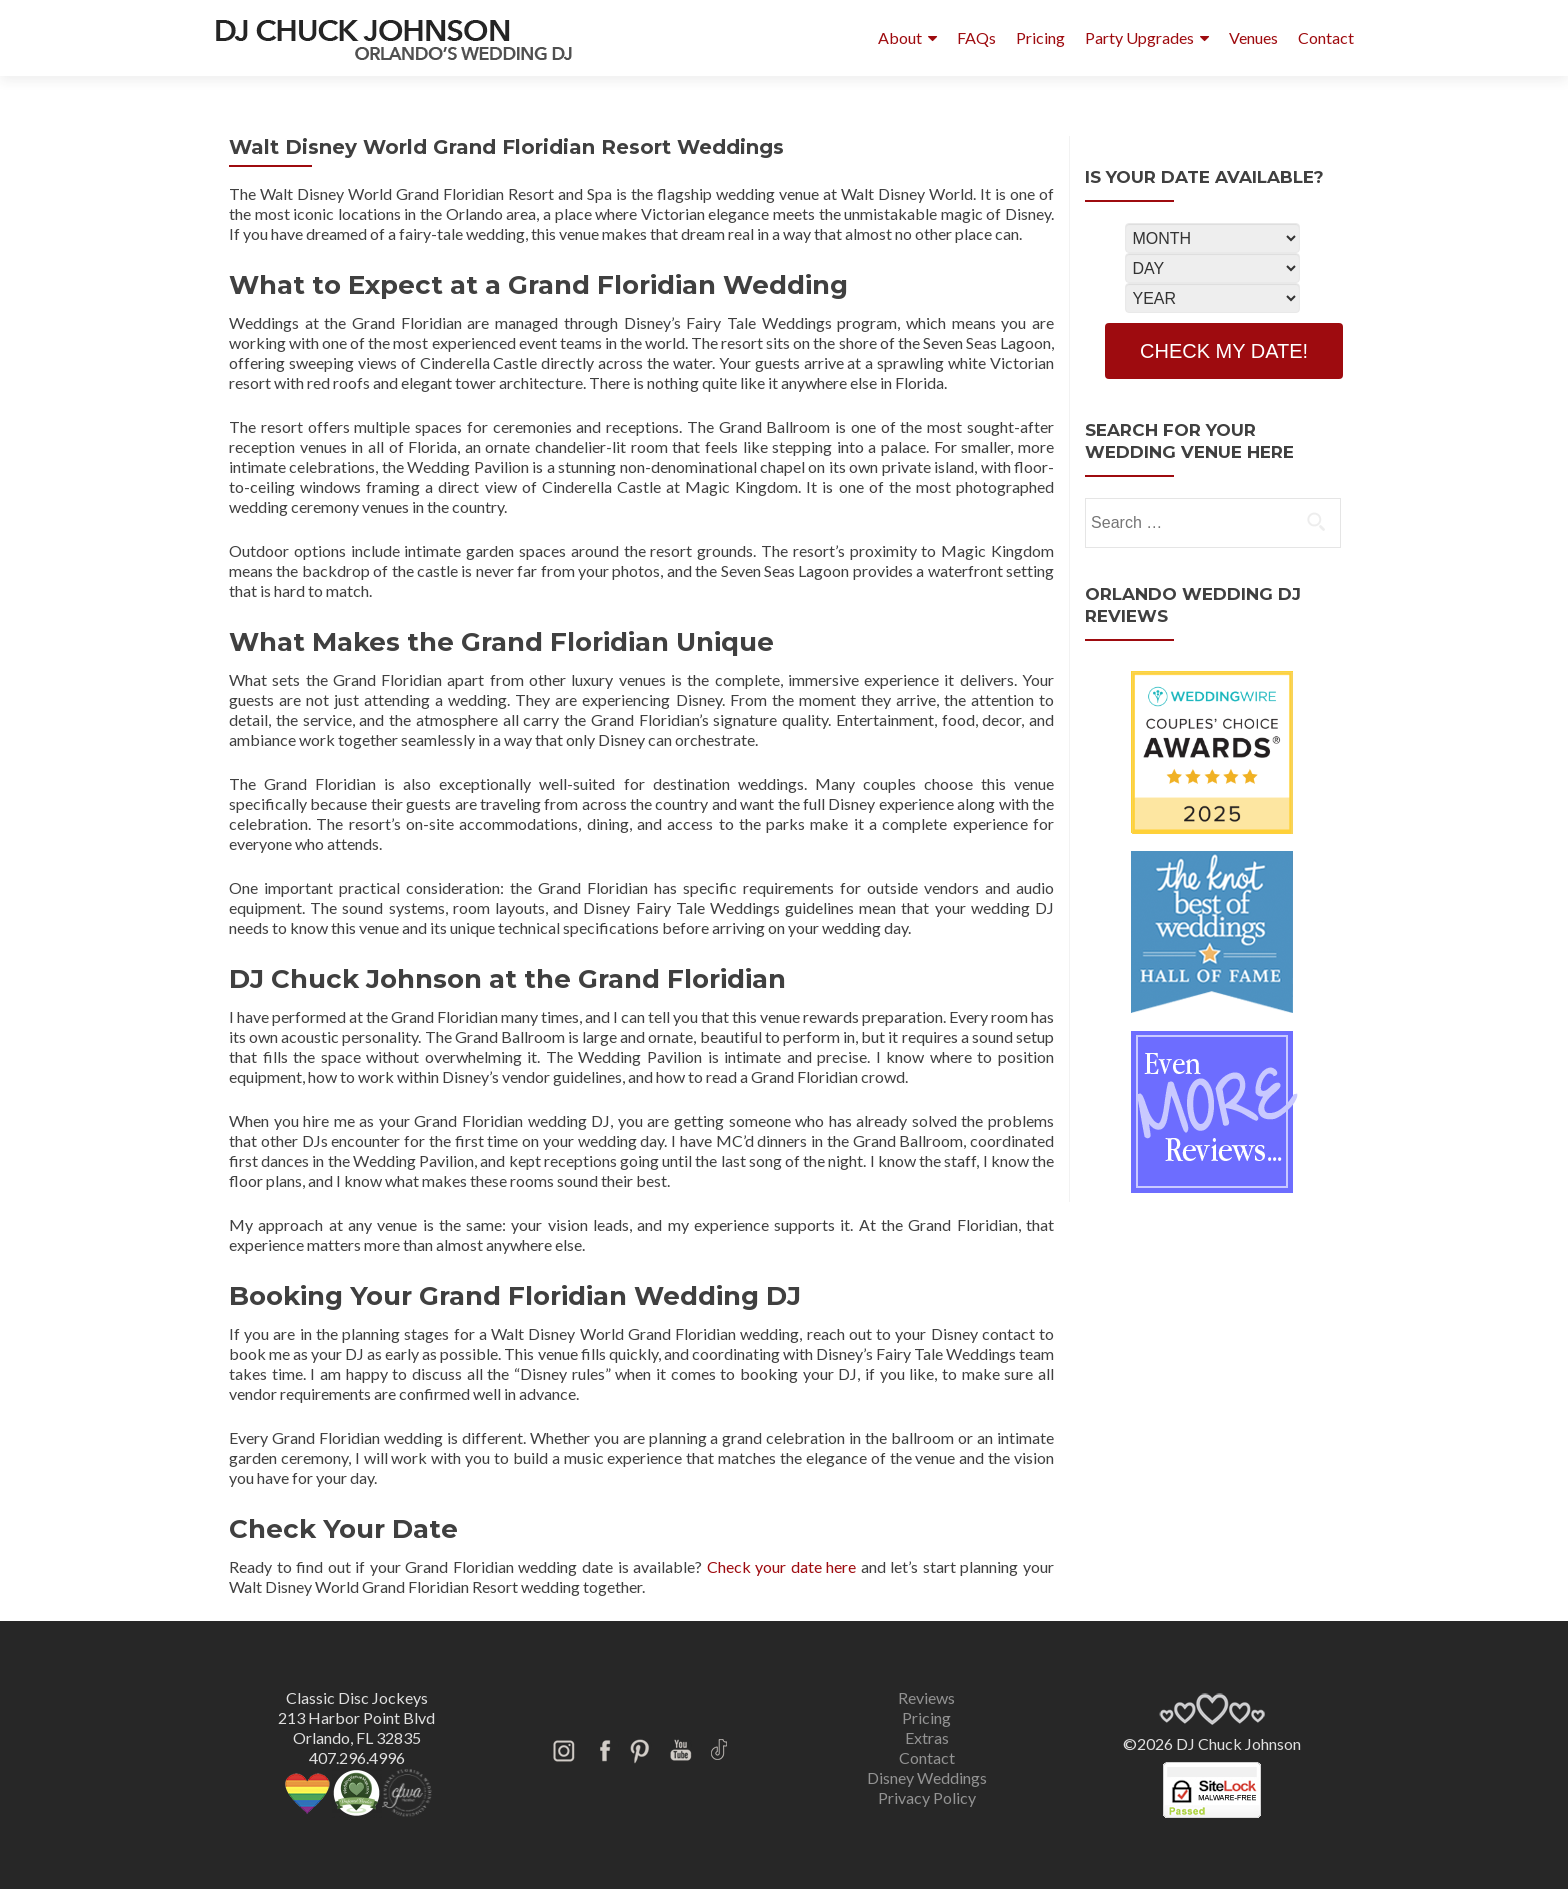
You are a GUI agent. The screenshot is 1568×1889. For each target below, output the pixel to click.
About (900, 37)
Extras (927, 1737)
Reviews (926, 1697)
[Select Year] (1212, 298)
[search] (1316, 521)
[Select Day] (1212, 268)
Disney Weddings (927, 1777)
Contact (1326, 37)
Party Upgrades (1139, 37)
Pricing (1040, 37)
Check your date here (782, 1566)
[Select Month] (1212, 238)
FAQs (976, 37)
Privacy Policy (927, 1797)
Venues (1253, 37)
